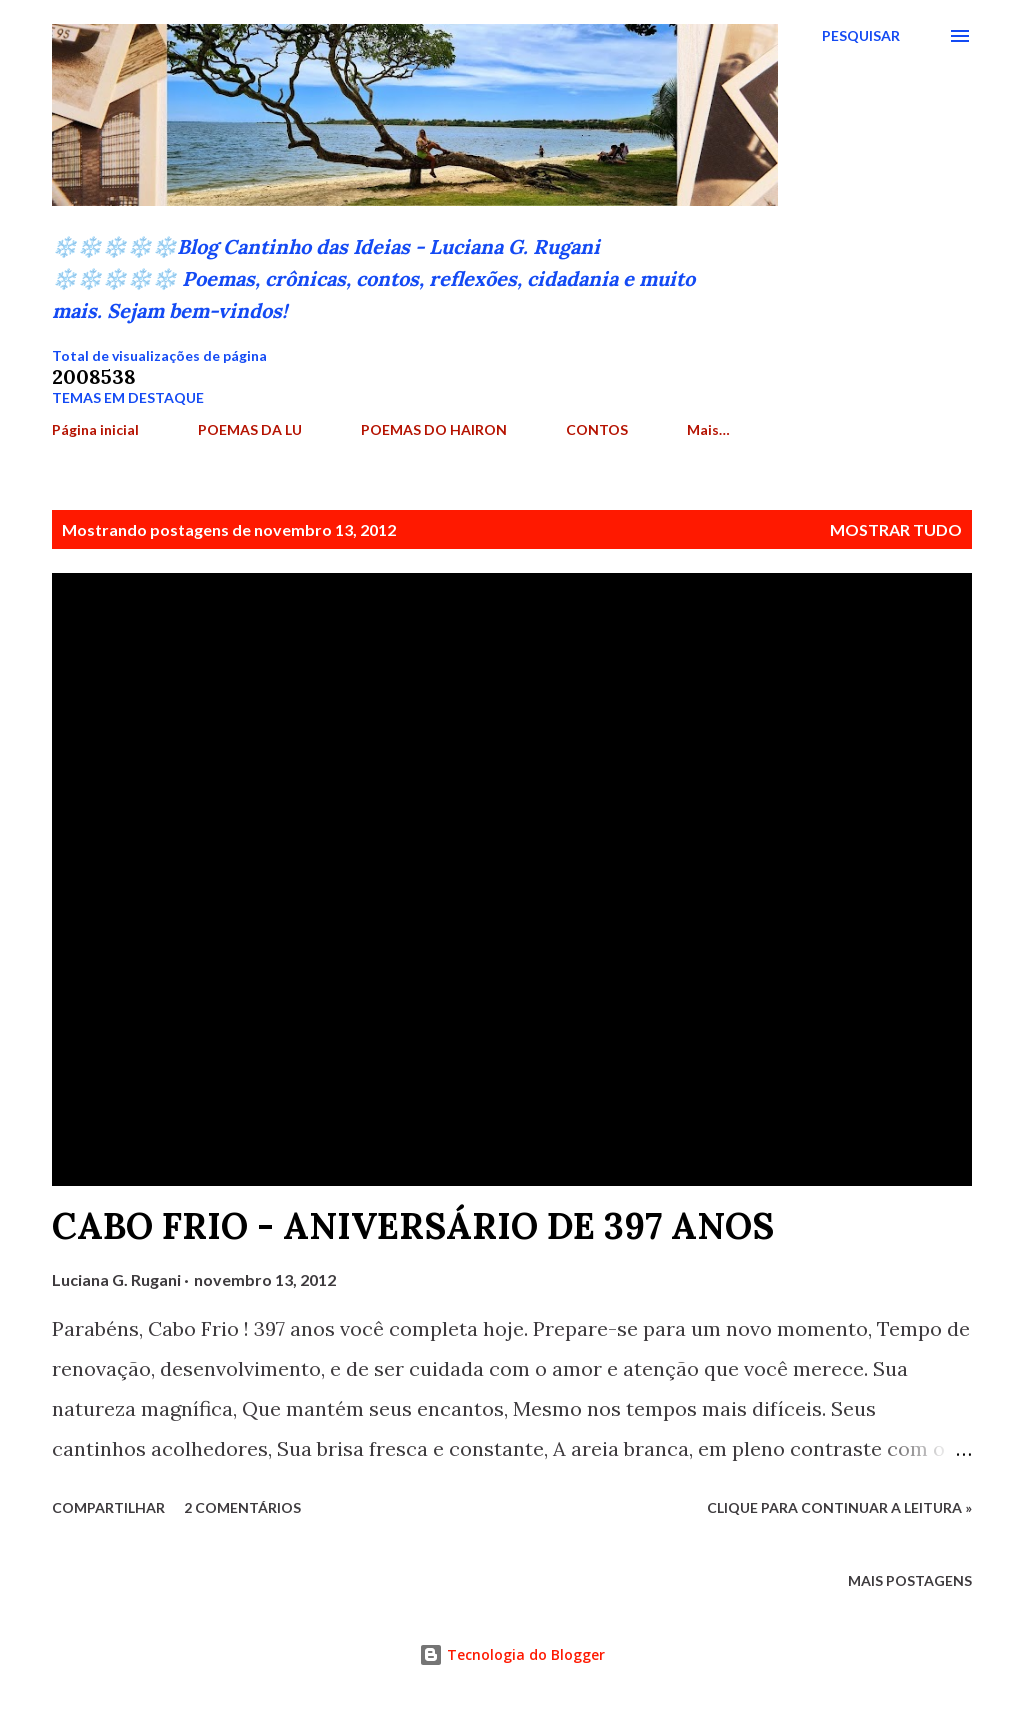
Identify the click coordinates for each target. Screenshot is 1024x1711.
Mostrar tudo (896, 529)
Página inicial (95, 429)
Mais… (708, 429)
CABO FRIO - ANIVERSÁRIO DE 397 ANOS (413, 1226)
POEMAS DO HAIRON (434, 429)
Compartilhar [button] (108, 1507)
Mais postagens (910, 1580)
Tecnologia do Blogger (512, 1654)
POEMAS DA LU (250, 429)
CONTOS (597, 429)
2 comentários (242, 1507)
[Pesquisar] (861, 36)
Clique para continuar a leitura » (839, 1507)
